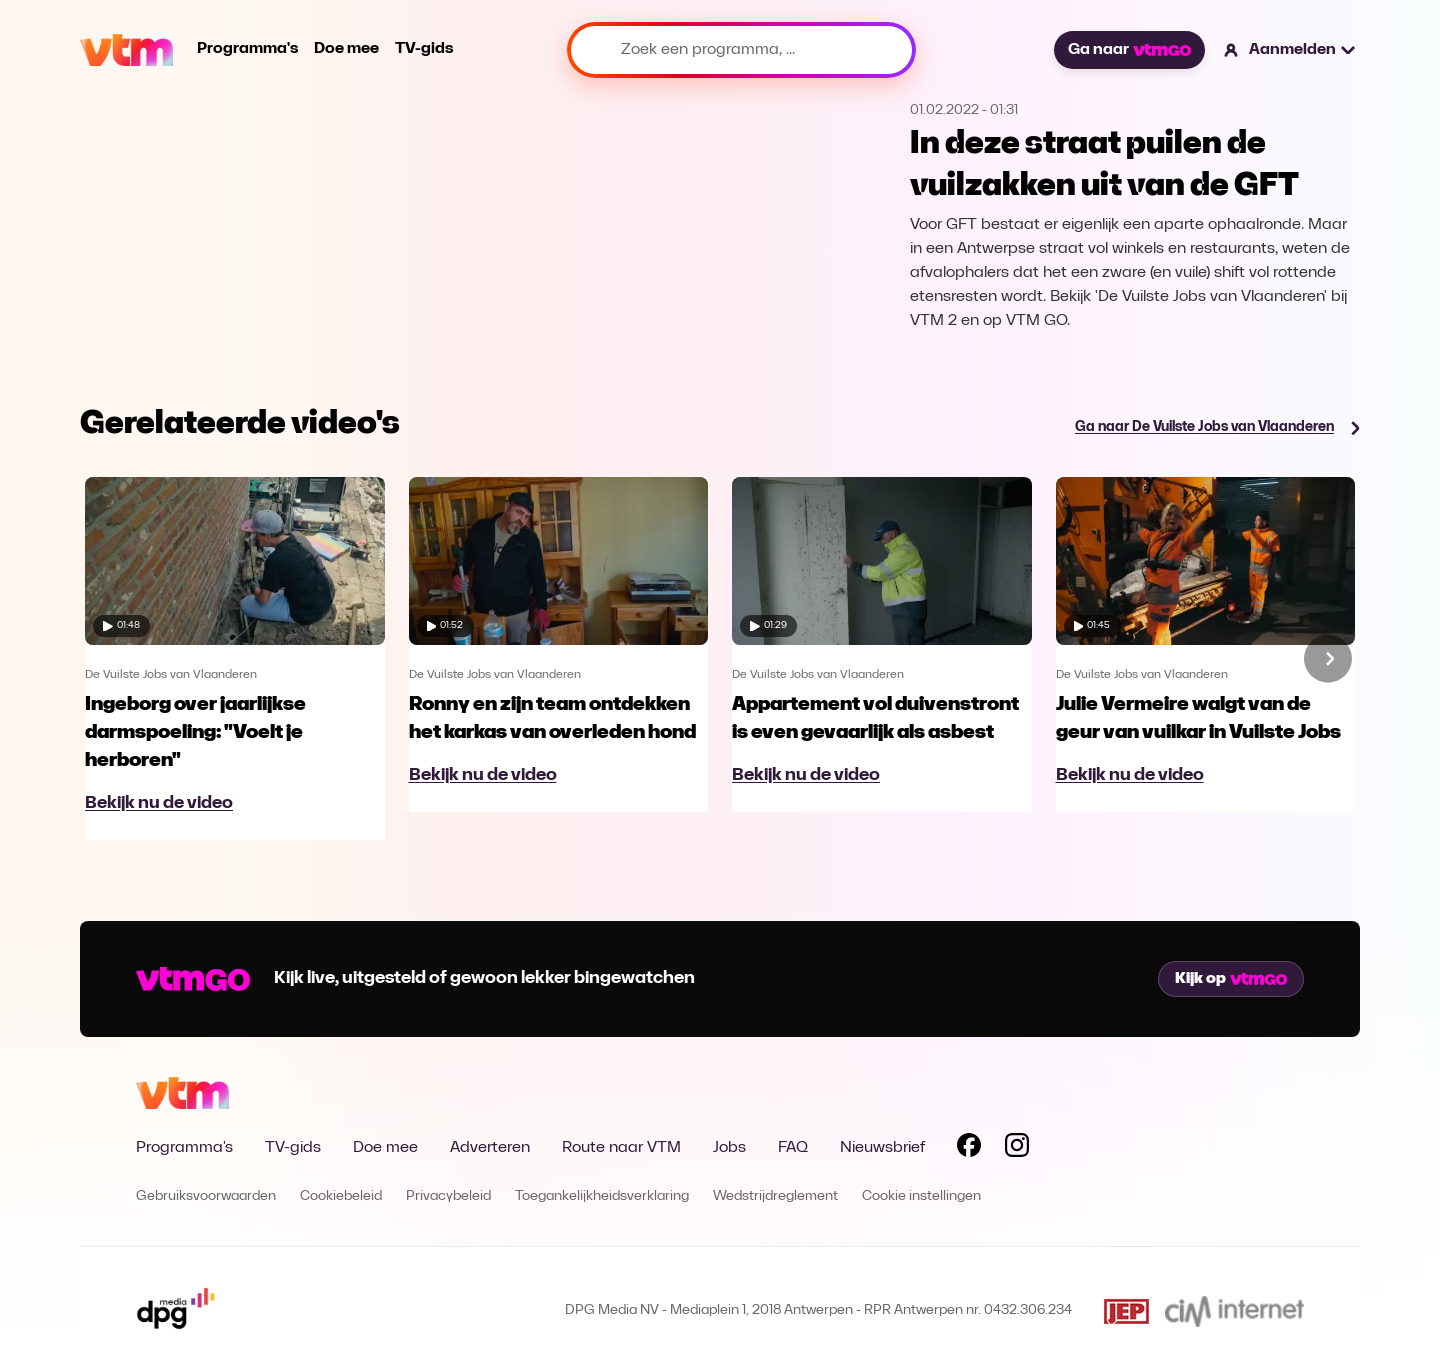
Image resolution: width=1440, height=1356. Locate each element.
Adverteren (490, 1148)
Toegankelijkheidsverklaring (602, 1196)
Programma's (247, 49)
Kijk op (1231, 979)
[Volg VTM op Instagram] (1017, 1149)
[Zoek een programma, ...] (741, 50)
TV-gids (424, 49)
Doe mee (346, 49)
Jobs (729, 1148)
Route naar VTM (621, 1148)
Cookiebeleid (341, 1196)
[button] (1290, 50)
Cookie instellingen (921, 1196)
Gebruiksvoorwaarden (206, 1196)
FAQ (793, 1148)
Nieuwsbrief (882, 1148)
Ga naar (1129, 50)
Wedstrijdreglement (775, 1196)
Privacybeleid (448, 1196)
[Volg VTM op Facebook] (969, 1149)
